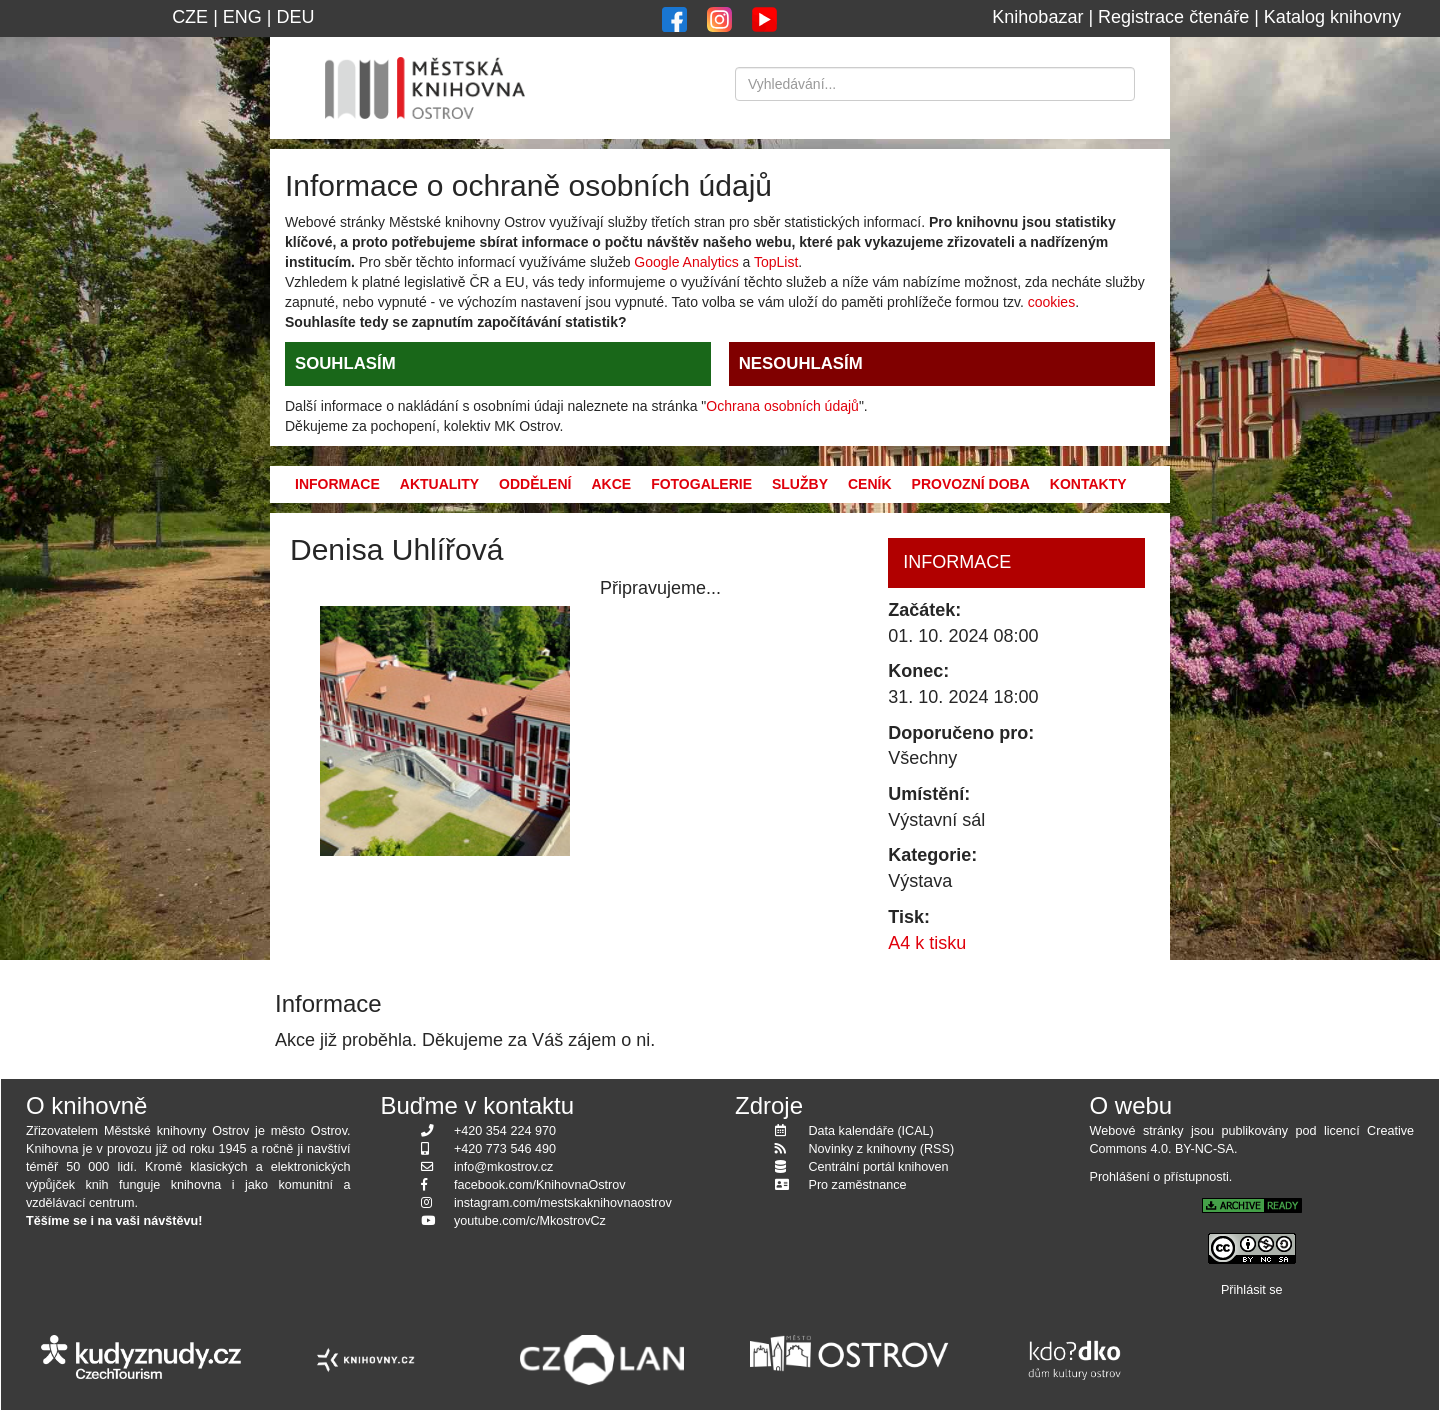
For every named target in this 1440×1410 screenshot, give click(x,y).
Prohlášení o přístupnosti (1159, 1177)
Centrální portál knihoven (879, 1167)
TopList (776, 262)
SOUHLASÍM (345, 363)
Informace (337, 484)
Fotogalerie (701, 484)
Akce (611, 484)
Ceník (870, 484)
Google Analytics (686, 262)
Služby (800, 484)
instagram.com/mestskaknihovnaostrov (563, 1203)
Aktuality (439, 484)
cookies (1051, 302)
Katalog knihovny (1332, 17)
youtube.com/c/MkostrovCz (530, 1221)
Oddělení (535, 484)
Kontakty (1088, 484)
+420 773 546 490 (505, 1149)
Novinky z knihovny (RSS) (882, 1149)
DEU (296, 17)
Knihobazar (1037, 17)
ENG (242, 17)
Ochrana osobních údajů (782, 406)
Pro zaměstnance (858, 1185)
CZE (190, 17)
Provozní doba (971, 484)
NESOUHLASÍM (801, 363)
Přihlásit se (1252, 1290)
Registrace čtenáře (1173, 17)
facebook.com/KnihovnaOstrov (540, 1185)
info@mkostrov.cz (503, 1167)
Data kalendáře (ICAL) (871, 1131)
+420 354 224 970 (505, 1131)
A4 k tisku (927, 943)
